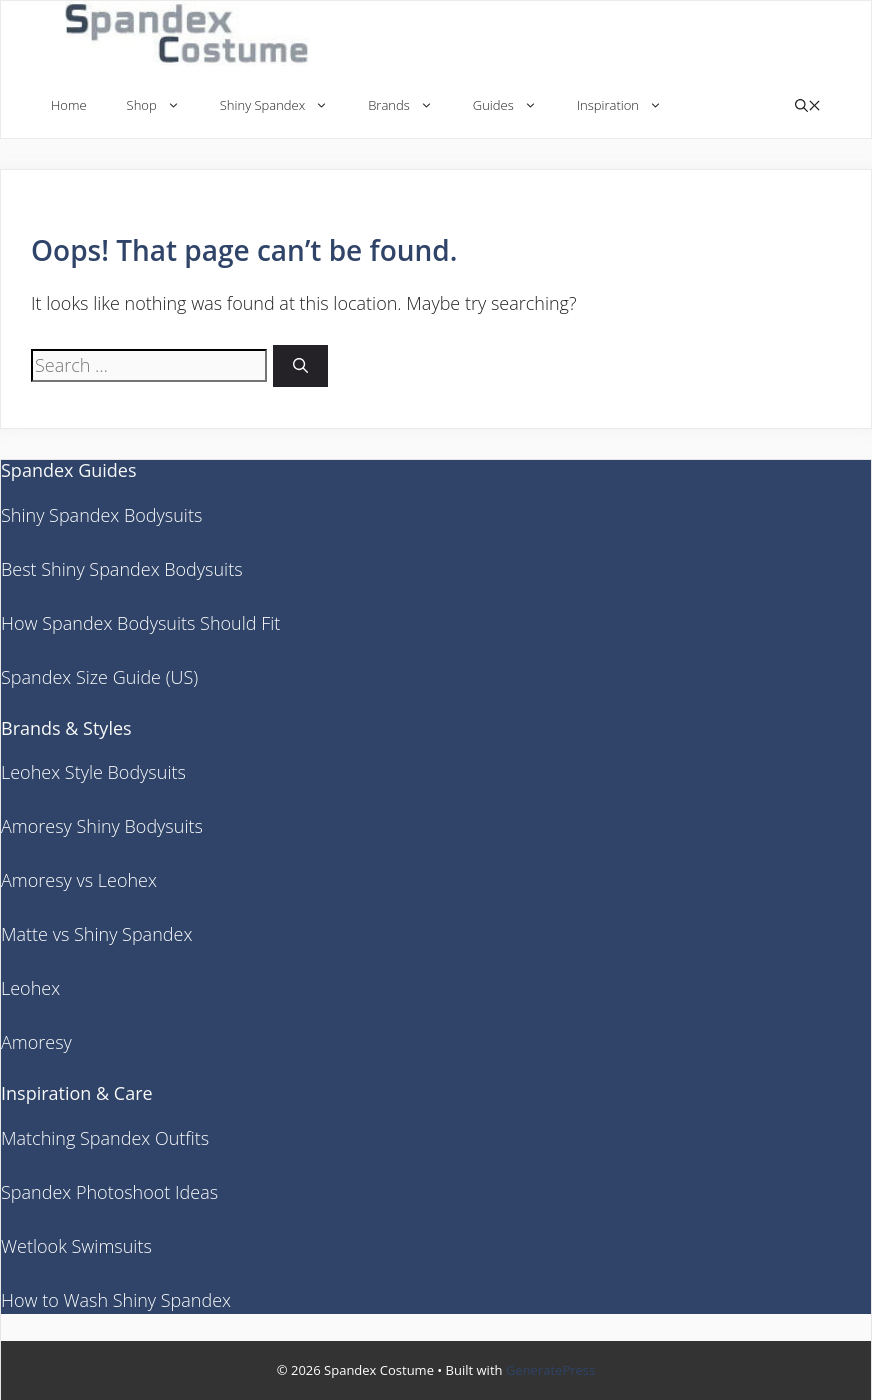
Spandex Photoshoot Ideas (109, 1192)
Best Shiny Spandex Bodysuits (122, 569)
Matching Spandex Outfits (105, 1138)
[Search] (300, 366)
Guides (515, 105)
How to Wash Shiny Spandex (116, 1300)
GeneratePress (550, 1370)
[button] (808, 105)
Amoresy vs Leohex (79, 880)
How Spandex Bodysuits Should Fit (140, 623)
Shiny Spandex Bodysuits (101, 515)
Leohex (30, 988)
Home (69, 105)
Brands (410, 105)
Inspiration (629, 105)
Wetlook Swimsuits (76, 1246)
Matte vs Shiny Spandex (96, 934)
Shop (163, 105)
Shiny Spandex (284, 105)
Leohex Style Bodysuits (93, 772)
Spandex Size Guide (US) (99, 677)
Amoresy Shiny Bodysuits (102, 826)
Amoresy (36, 1042)
